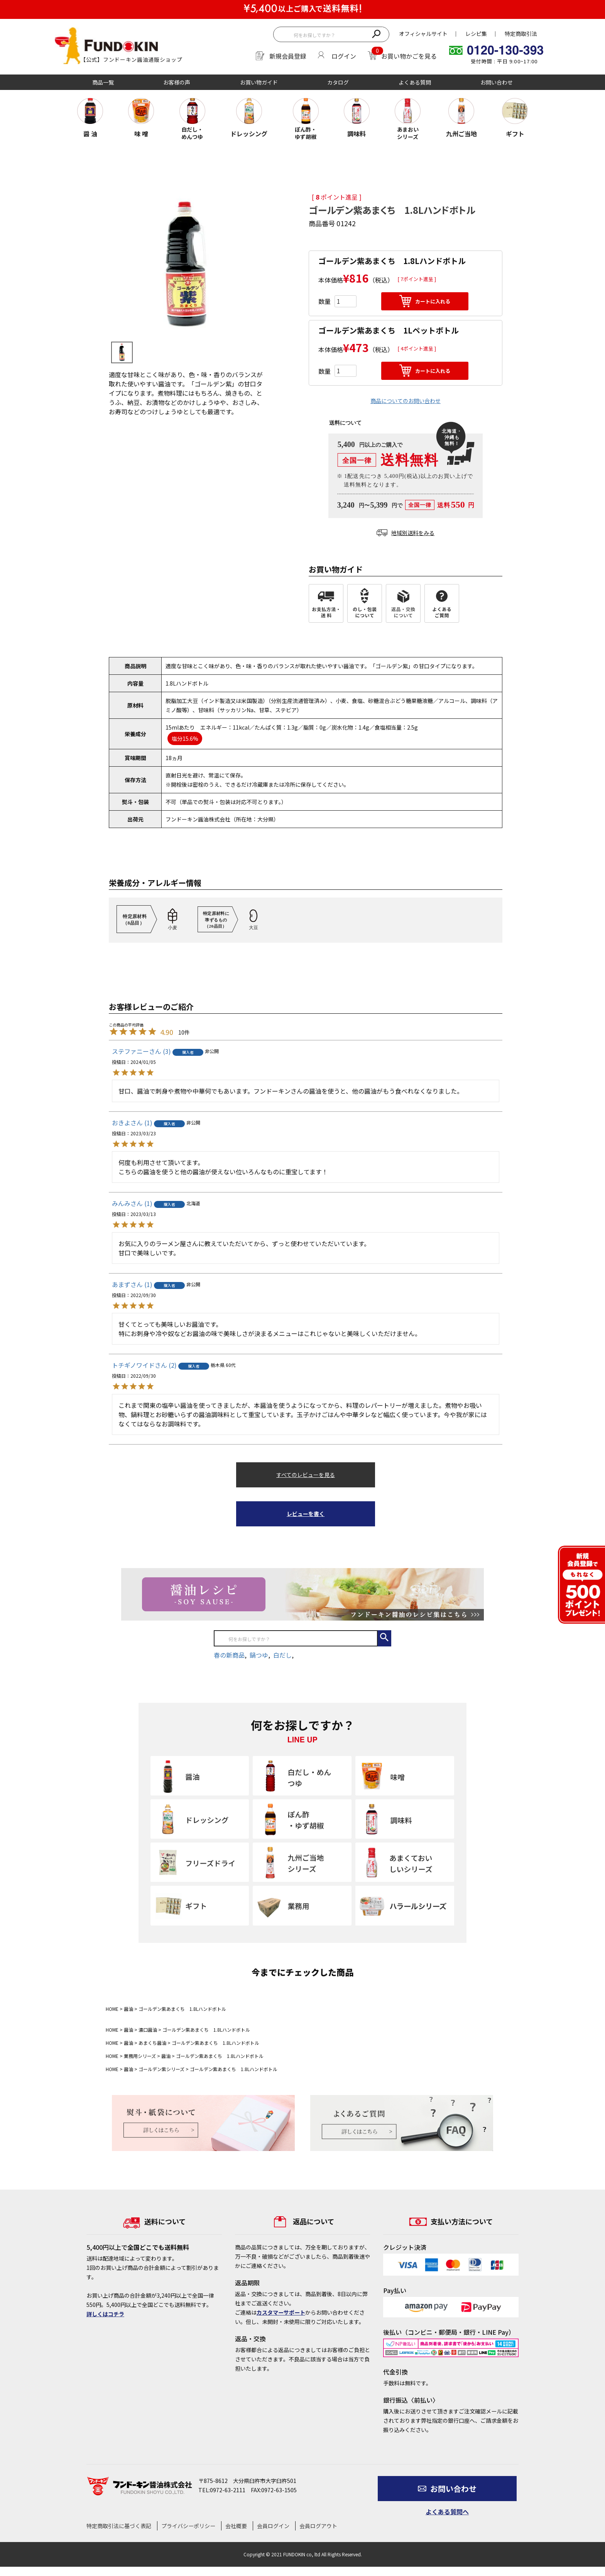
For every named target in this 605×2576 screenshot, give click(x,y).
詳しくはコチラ (105, 2314)
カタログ (338, 82)
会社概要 (236, 2526)
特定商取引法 (521, 33)
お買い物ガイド (259, 82)
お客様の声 (176, 82)
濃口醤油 (148, 2029)
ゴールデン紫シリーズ (161, 2069)
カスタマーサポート (281, 2312)
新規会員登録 (287, 56)
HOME (112, 2008)
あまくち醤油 (152, 2042)
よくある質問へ (447, 2511)
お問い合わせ (496, 82)
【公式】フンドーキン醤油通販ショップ (131, 59)
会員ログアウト (318, 2526)
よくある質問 (415, 82)
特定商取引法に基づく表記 (118, 2526)
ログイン (343, 56)
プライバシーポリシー (188, 2526)
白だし (282, 1655)
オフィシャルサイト (423, 33)
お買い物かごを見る (409, 56)
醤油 (128, 2008)
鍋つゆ (259, 1655)
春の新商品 (229, 1655)
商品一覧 (103, 82)
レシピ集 (476, 33)
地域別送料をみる (405, 533)
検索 (376, 33)
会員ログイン (273, 2526)
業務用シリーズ (140, 2056)
